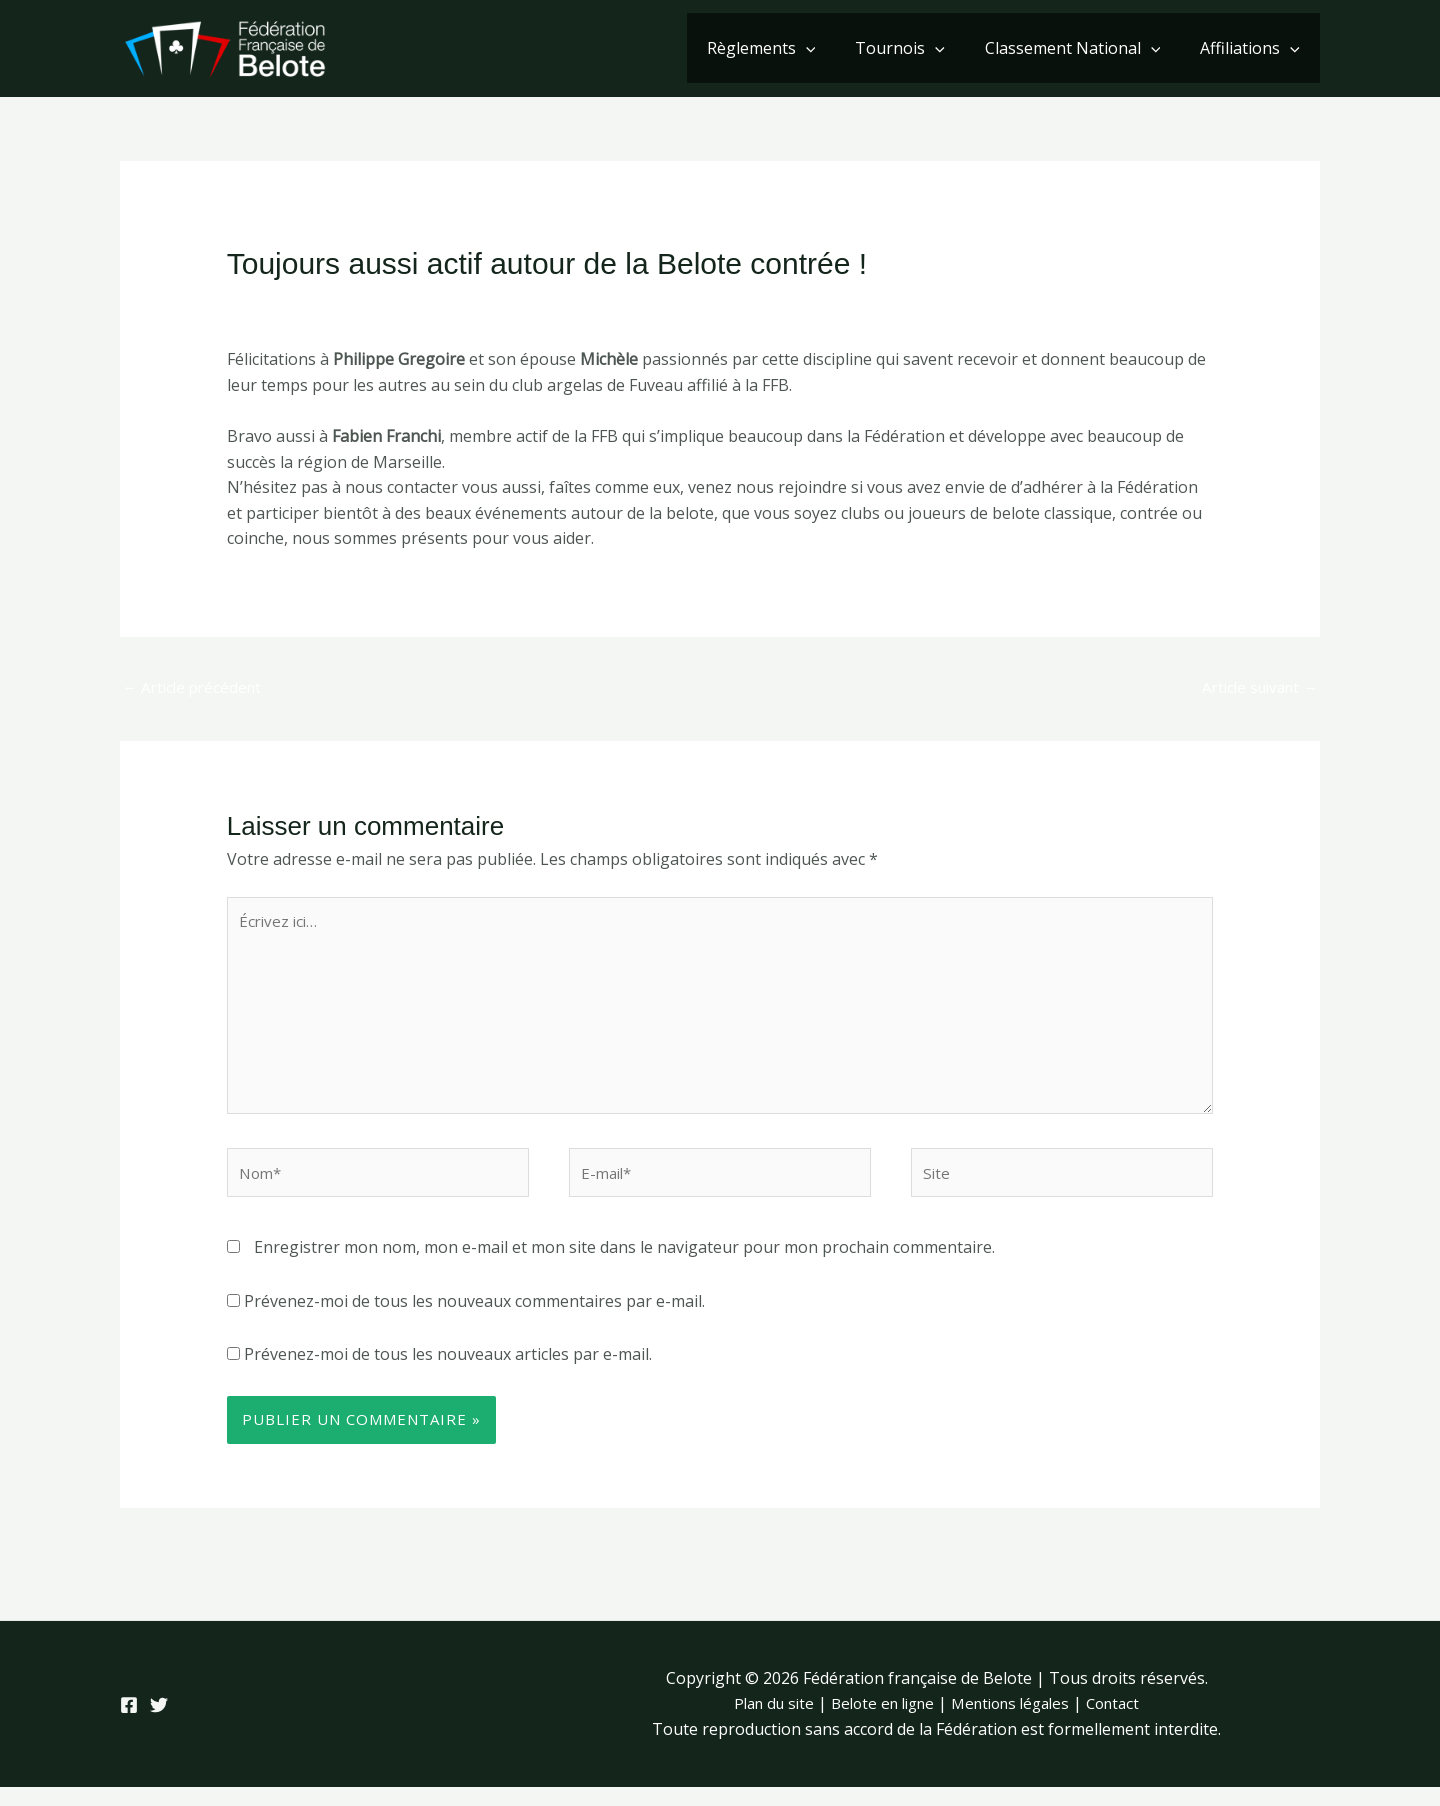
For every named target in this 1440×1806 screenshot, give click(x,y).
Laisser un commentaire (317, 303)
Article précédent (195, 688)
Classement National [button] (1085, 48)
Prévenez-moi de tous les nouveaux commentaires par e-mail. (474, 1319)
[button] (834, 48)
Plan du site (761, 1722)
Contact (1127, 1722)
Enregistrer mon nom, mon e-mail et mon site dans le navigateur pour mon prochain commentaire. (624, 1266)
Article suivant (1255, 688)
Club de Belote (476, 303)
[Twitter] (171, 1724)
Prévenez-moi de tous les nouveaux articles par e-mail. (448, 1373)
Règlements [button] (789, 48)
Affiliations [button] (1254, 48)
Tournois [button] (920, 48)
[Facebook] (129, 1724)
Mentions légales (1016, 1722)
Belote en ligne (878, 1722)
